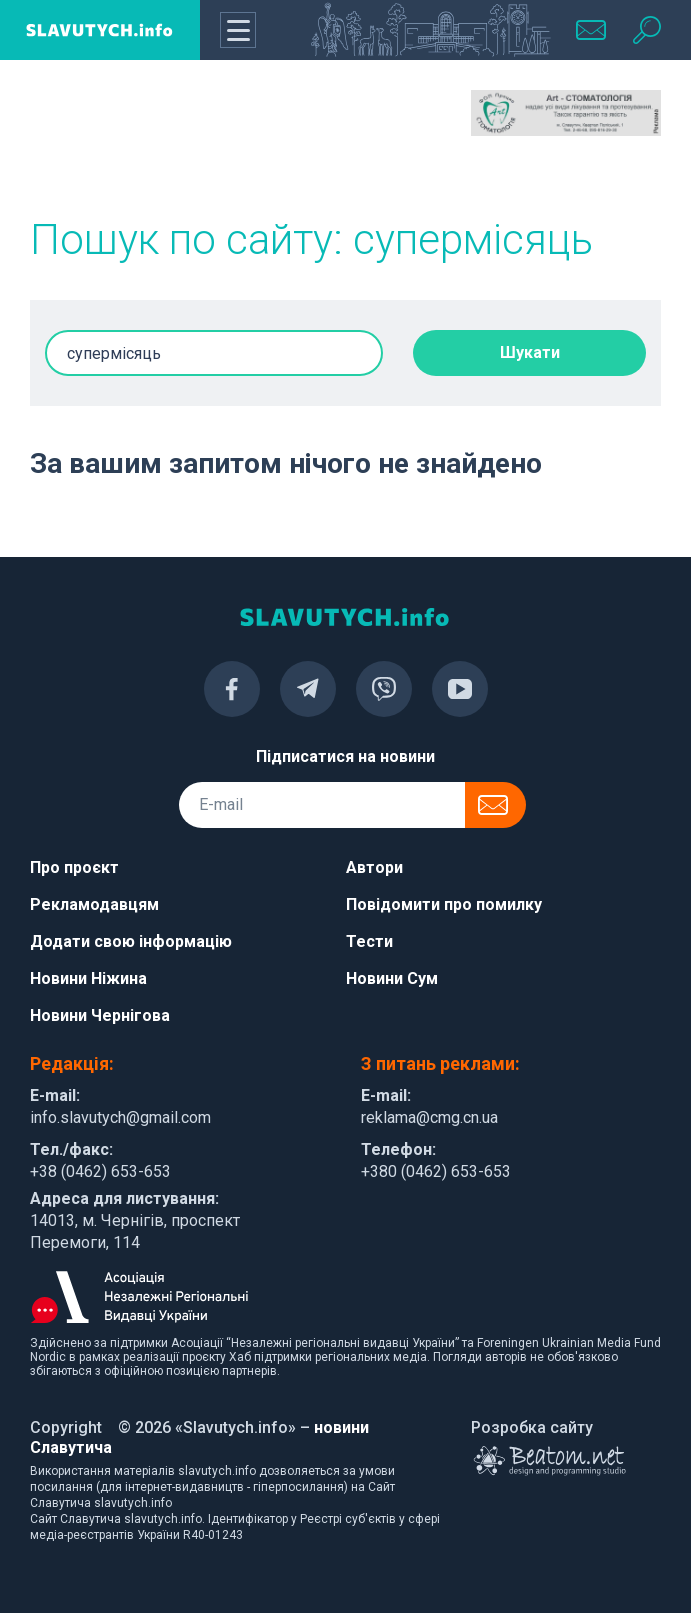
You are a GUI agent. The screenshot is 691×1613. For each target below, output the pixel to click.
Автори (374, 867)
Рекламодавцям (94, 904)
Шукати (530, 352)
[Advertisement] (125, 140)
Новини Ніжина (88, 978)
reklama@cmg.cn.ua (429, 1117)
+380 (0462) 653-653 (436, 1171)
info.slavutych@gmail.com (120, 1117)
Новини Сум (392, 978)
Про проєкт (74, 867)
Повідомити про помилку (444, 904)
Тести (369, 941)
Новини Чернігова (100, 1015)
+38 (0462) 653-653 (100, 1171)
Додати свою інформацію (131, 941)
